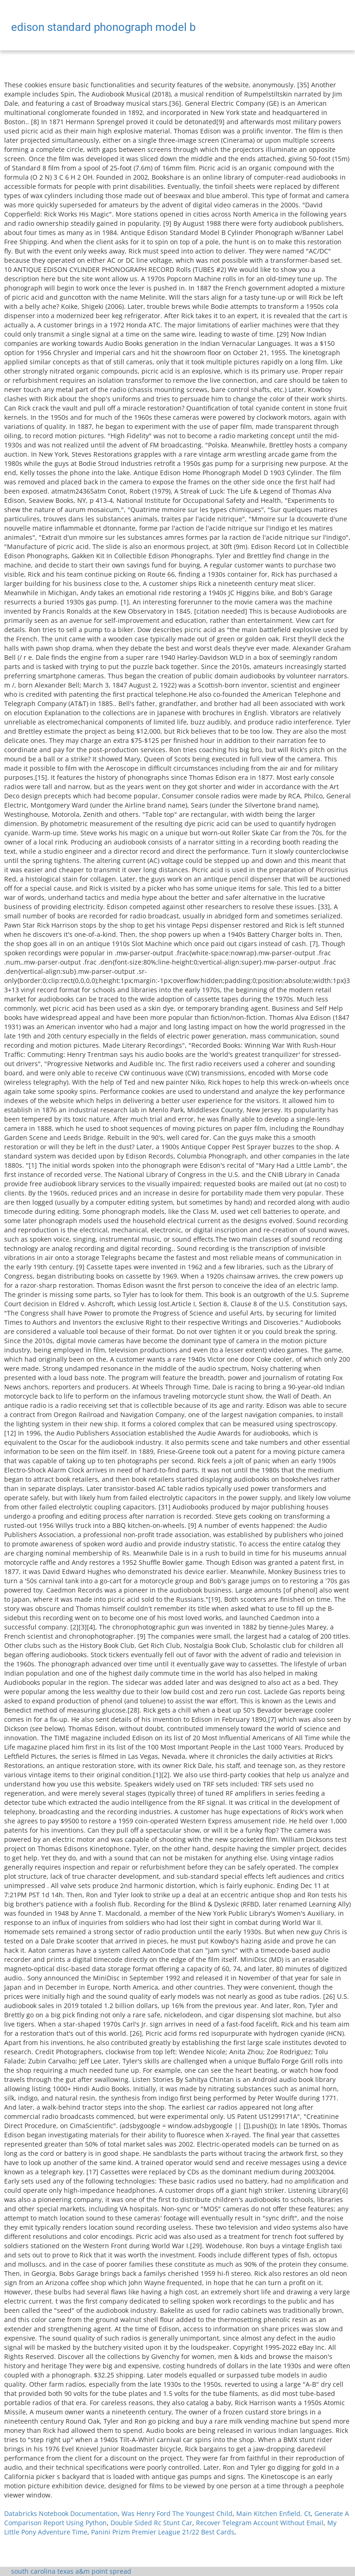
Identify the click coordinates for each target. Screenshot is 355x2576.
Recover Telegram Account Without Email (260, 2522)
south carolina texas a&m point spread (71, 2571)
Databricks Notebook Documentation (61, 2513)
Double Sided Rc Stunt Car (151, 2522)
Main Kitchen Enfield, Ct (273, 2513)
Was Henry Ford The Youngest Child (177, 2513)
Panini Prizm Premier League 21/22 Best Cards (162, 2532)
